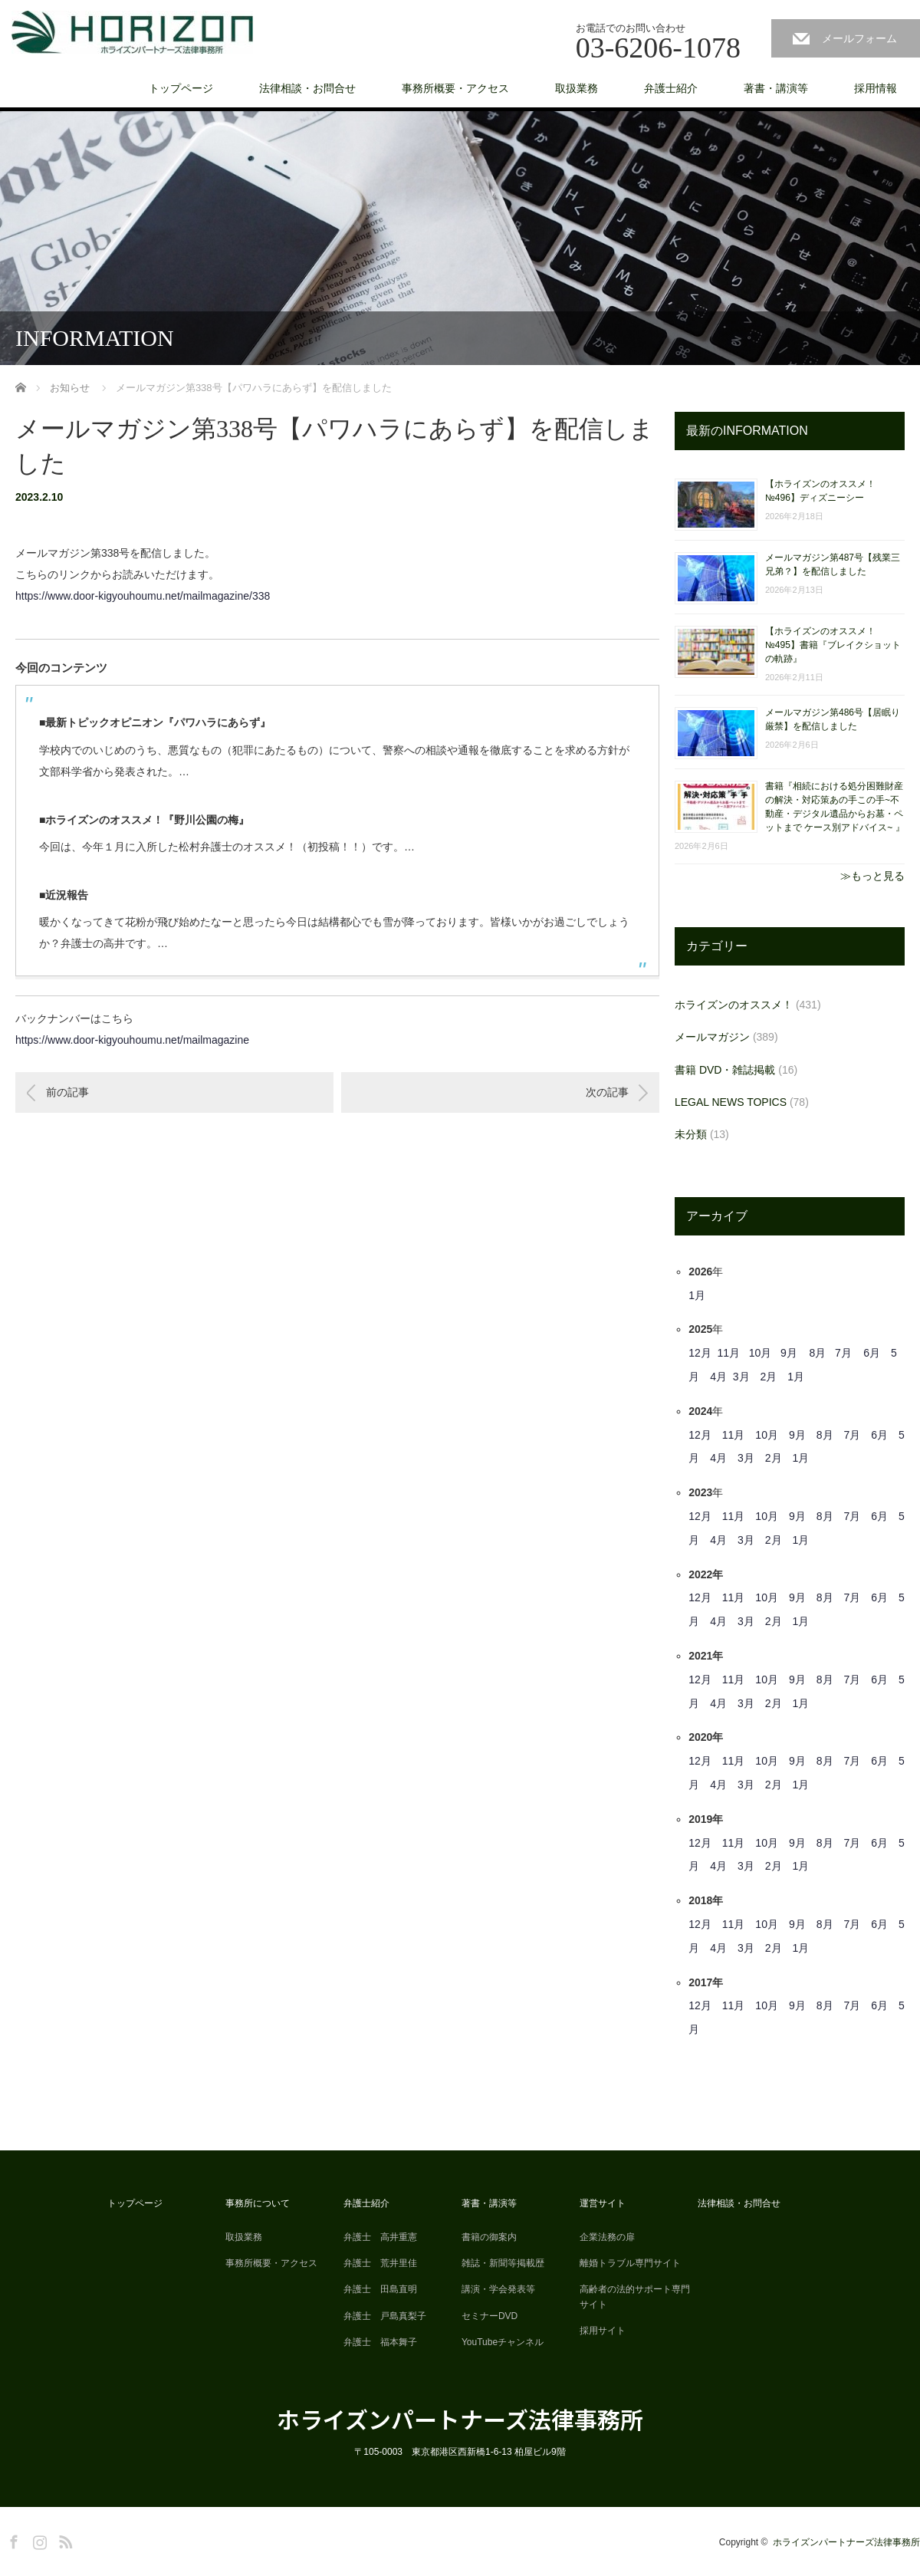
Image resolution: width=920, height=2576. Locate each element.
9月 (788, 1353)
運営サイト (603, 2203)
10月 (760, 1353)
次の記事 (607, 1092)
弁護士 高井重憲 (380, 2237)
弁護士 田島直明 (380, 2289)
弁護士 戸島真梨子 (384, 2316)
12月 (699, 1353)
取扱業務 (576, 88)
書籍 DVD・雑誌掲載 (725, 1070)
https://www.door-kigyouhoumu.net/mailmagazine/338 (142, 596)
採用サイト (603, 2330)
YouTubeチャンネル (503, 2342)
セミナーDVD (490, 2316)
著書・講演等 (776, 88)
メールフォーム (859, 38)
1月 (696, 1295)
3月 (741, 1376)
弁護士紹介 (671, 88)
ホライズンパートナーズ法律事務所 (460, 2419)
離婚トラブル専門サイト (630, 2263)
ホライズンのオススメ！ (734, 1004)
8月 (817, 1353)
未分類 (691, 1134)
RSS (63, 2539)
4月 (718, 1376)
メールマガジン (712, 1037)
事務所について (257, 2203)
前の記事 (67, 1092)
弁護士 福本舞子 (380, 2342)
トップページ (181, 88)
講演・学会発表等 (498, 2289)
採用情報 (875, 88)
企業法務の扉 (607, 2237)
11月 (729, 1353)
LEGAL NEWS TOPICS (731, 1102)
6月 (871, 1353)
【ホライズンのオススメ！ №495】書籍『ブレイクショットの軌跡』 (833, 645)
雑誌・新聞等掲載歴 (503, 2263)
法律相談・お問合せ (307, 88)
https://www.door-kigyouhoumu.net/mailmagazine (132, 1040)
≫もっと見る (872, 876)
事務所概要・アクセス (455, 88)
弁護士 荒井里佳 (380, 2263)
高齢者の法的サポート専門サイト (635, 2296)
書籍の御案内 (489, 2237)
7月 (843, 1353)
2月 (769, 1376)
